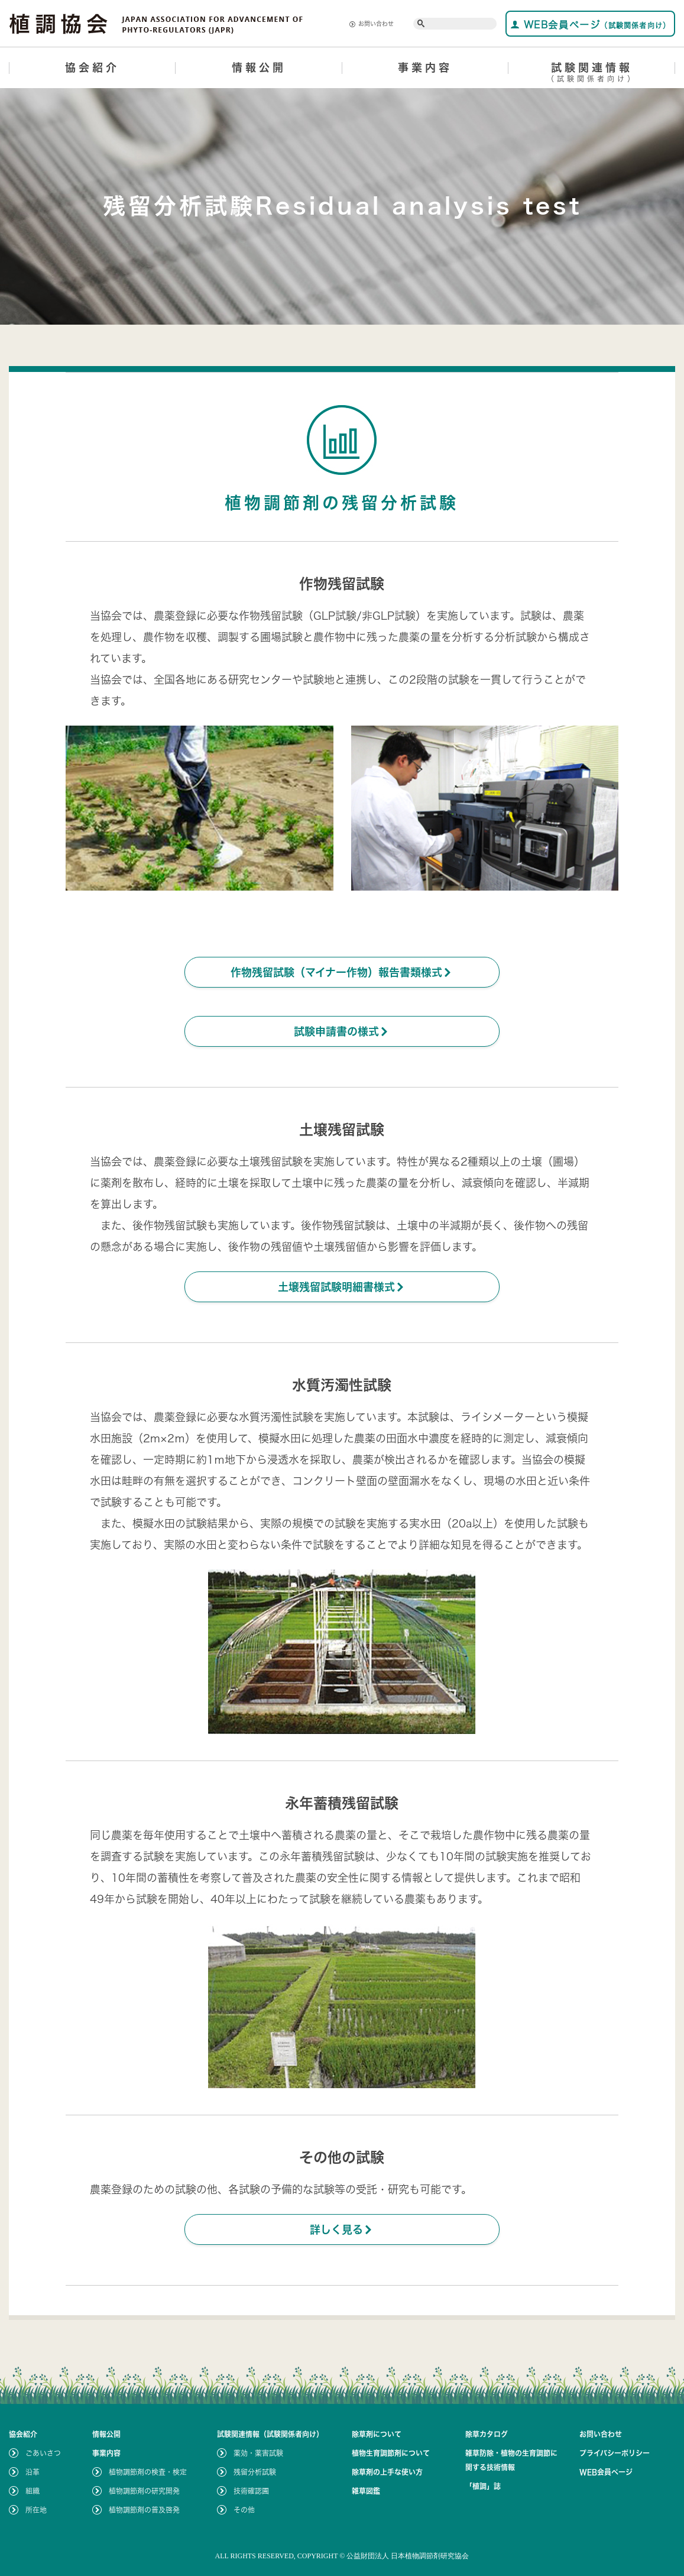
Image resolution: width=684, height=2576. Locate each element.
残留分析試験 (255, 2471)
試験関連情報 (591, 74)
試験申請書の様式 (342, 1031)
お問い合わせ (371, 24)
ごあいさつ (43, 2453)
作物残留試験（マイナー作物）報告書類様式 (342, 972)
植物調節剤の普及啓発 (144, 2509)
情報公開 (259, 67)
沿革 (32, 2471)
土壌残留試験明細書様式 (342, 1286)
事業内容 (425, 67)
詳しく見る (342, 2229)
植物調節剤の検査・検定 (148, 2471)
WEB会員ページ (590, 25)
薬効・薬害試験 (258, 2453)
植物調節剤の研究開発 (144, 2490)
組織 (32, 2490)
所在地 (36, 2509)
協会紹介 (92, 67)
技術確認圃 (251, 2490)
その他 (244, 2509)
